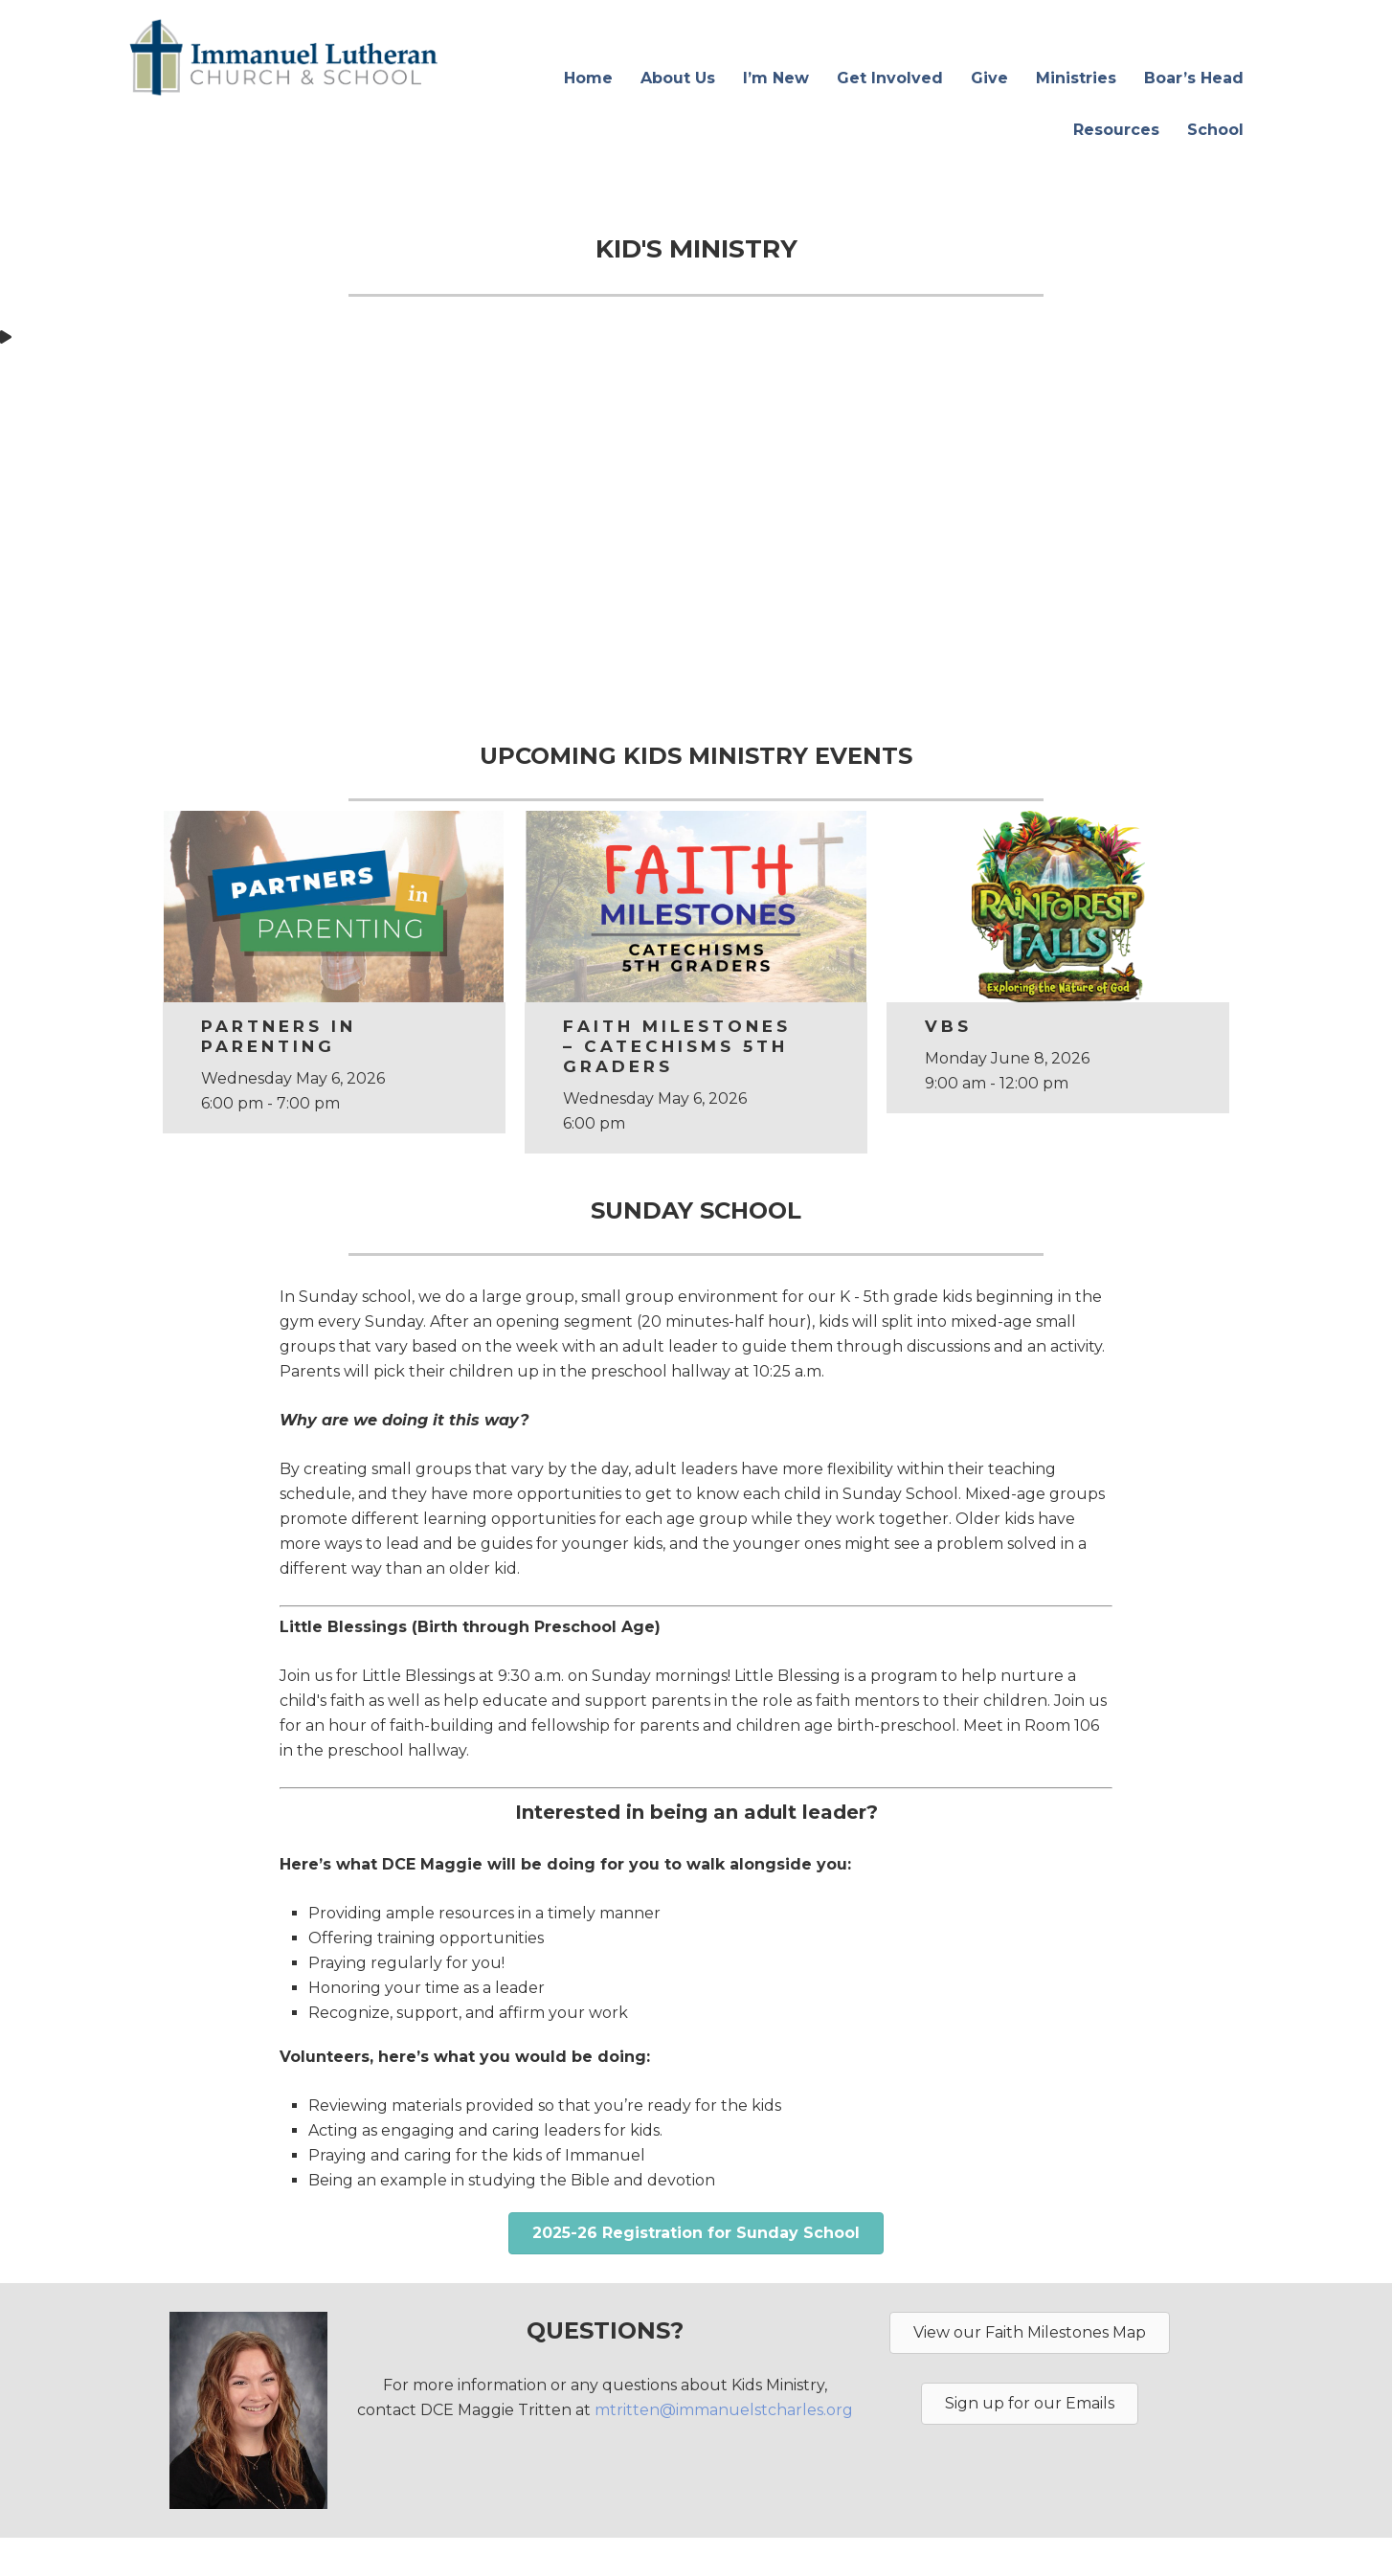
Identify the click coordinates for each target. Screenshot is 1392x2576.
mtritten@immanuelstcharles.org (724, 2410)
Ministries (1076, 78)
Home (588, 78)
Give (989, 78)
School (1215, 130)
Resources (1116, 130)
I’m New (776, 78)
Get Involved (890, 78)
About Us (677, 78)
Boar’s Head (1194, 78)
